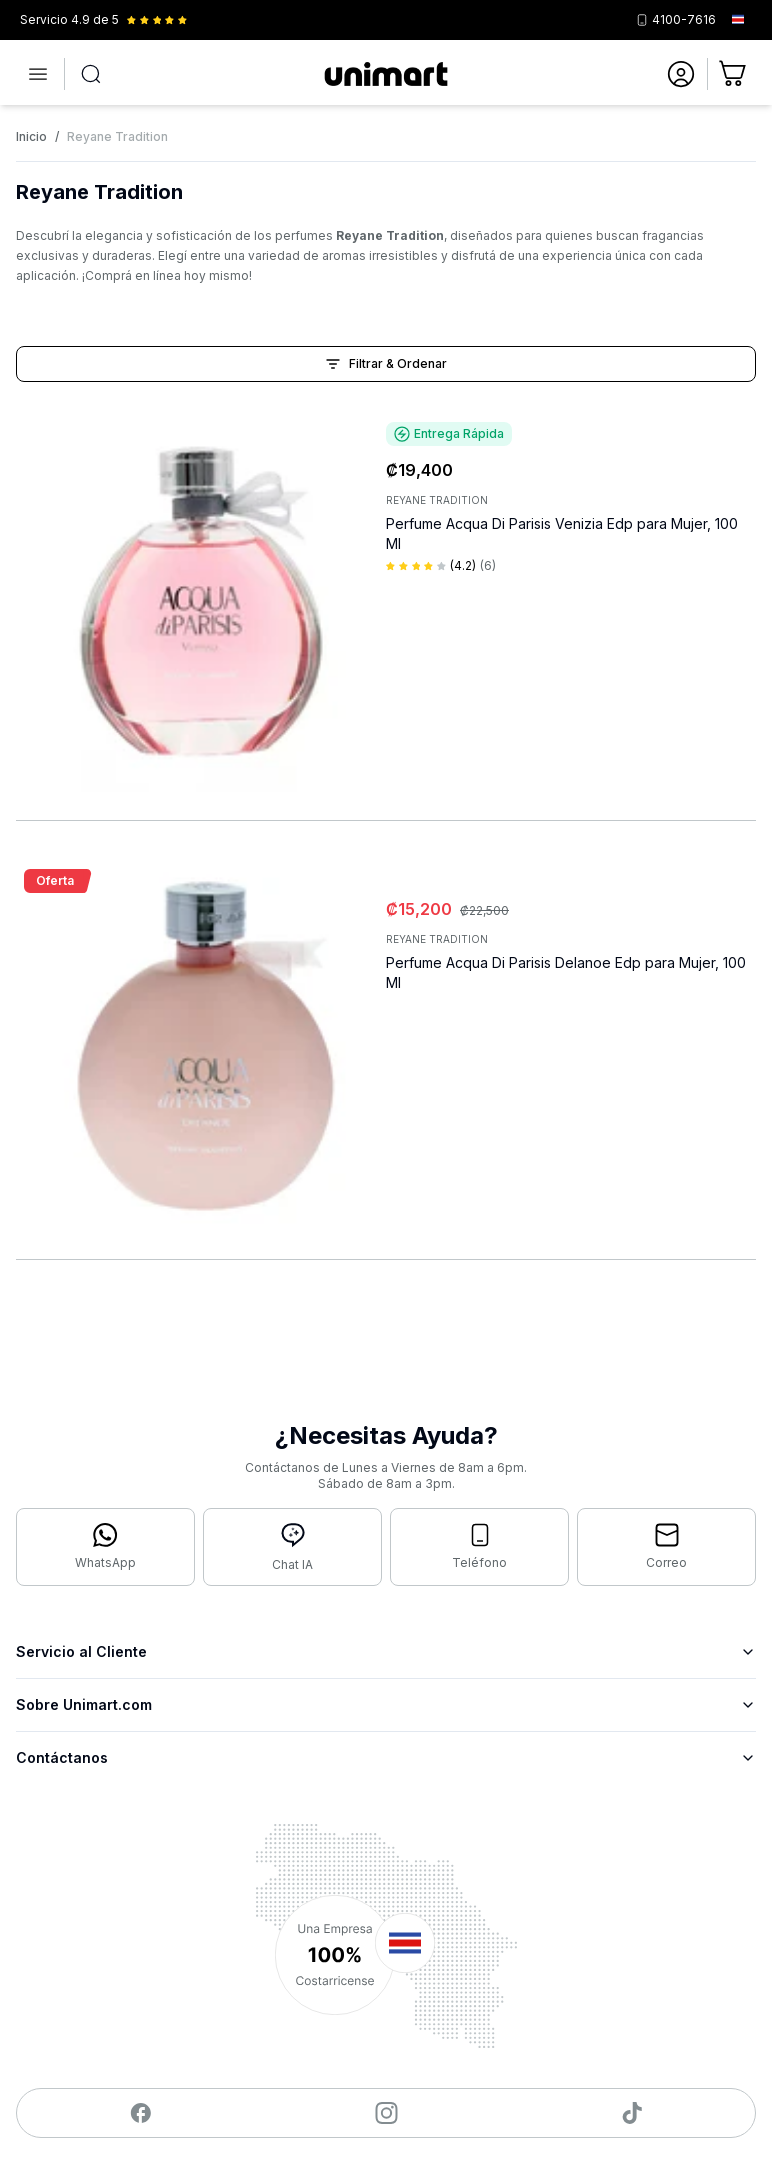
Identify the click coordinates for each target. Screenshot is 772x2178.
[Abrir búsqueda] (91, 74)
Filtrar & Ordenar (386, 364)
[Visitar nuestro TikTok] (632, 2113)
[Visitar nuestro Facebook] (140, 2113)
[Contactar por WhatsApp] (105, 1547)
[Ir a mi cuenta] (681, 74)
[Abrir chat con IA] (292, 1547)
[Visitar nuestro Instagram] (386, 2113)
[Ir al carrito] (734, 74)
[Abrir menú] (38, 74)
